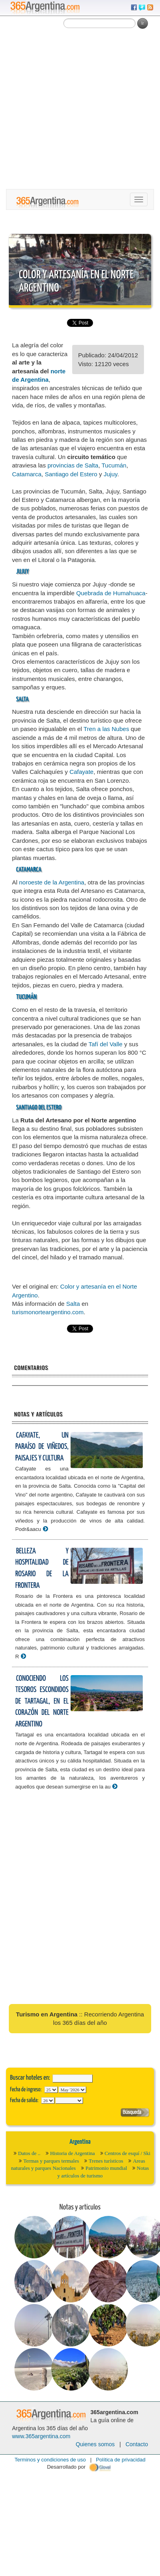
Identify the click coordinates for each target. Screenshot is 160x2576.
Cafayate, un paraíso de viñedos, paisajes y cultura (42, 1447)
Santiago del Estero (71, 474)
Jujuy (110, 474)
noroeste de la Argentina (52, 882)
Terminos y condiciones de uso (50, 2460)
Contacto (137, 2444)
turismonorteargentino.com (47, 1312)
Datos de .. (29, 2153)
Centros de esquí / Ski (127, 2153)
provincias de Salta (72, 465)
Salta (73, 1303)
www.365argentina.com (41, 2436)
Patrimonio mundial (106, 2168)
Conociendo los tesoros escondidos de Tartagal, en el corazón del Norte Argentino (42, 1701)
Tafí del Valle (106, 1044)
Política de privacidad (121, 2460)
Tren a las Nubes (106, 728)
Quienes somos (95, 2444)
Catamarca (26, 474)
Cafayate (81, 771)
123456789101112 (72, 2090)
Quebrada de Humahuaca (111, 593)
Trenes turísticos (106, 2161)
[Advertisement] (75, 110)
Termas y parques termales (51, 2161)
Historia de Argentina (72, 2153)
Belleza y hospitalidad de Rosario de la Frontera (42, 1568)
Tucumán (113, 465)
